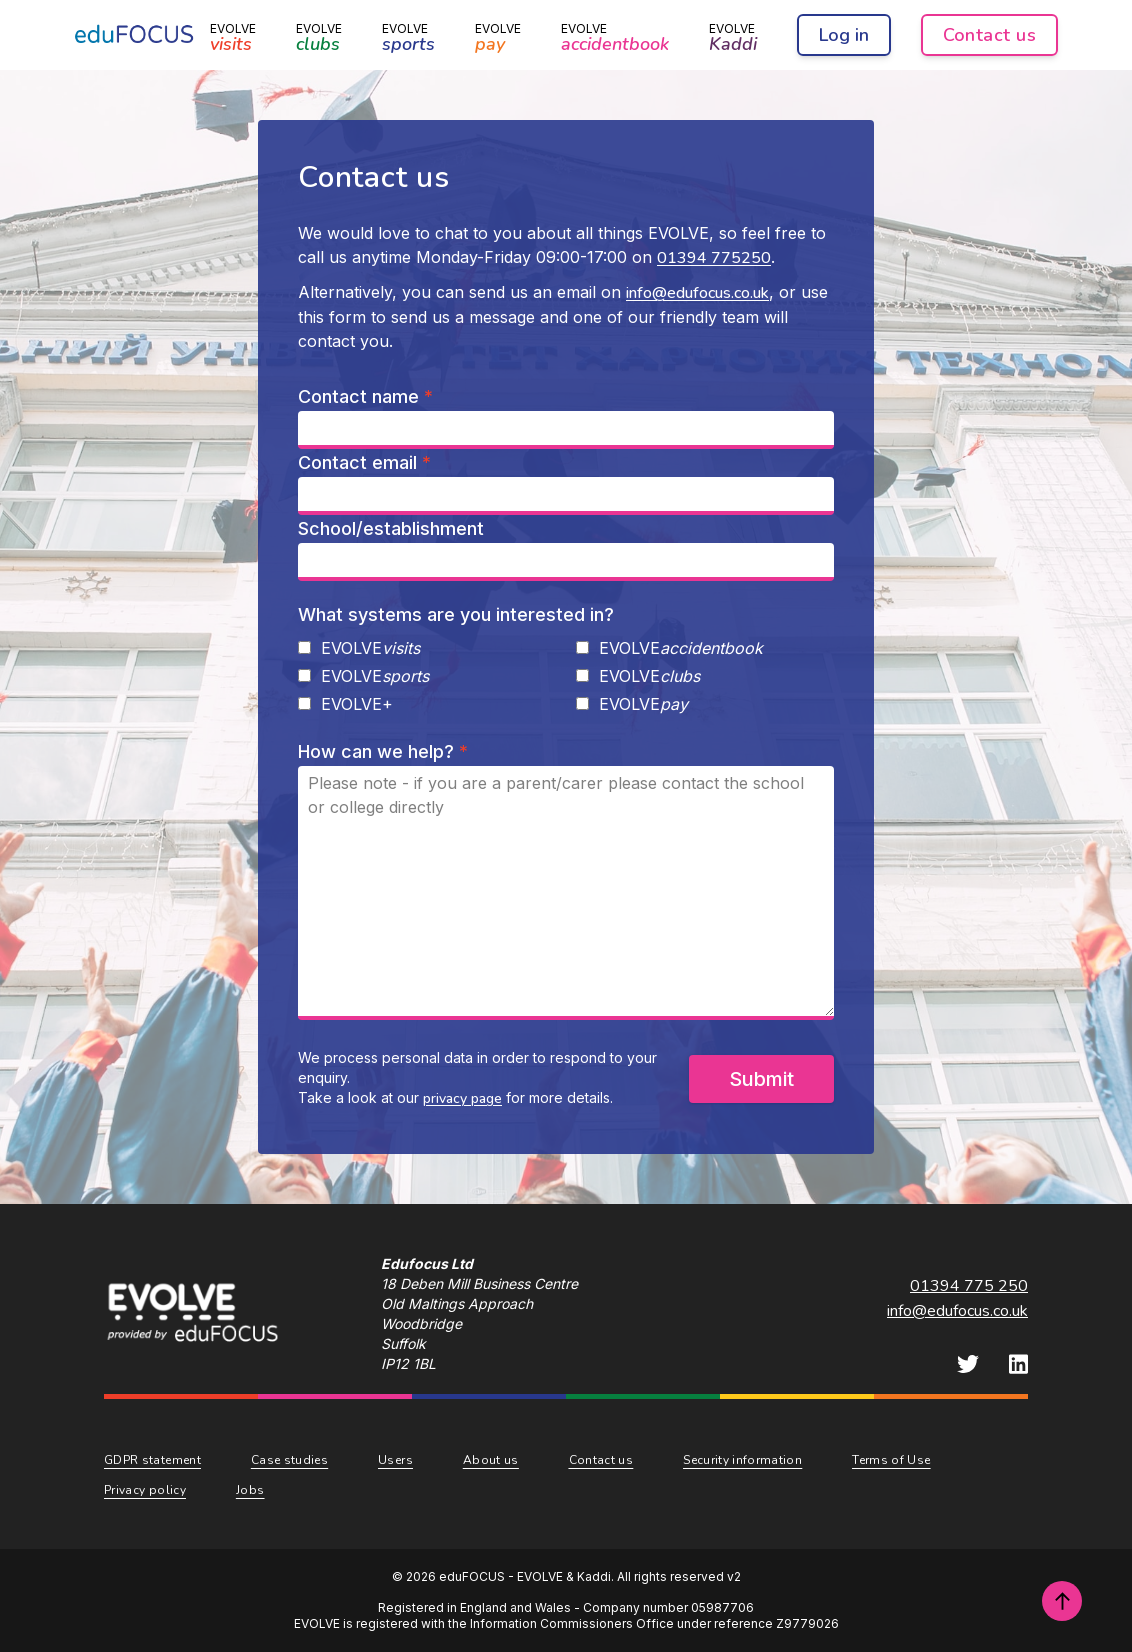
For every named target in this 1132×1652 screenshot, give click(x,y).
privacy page (462, 1098)
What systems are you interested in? (456, 614)
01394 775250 (714, 258)
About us (491, 1460)
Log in (844, 35)
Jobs (250, 1490)
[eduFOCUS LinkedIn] (1018, 1364)
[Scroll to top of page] (1062, 1601)
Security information (742, 1460)
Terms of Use (891, 1460)
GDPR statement (152, 1460)
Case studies (289, 1460)
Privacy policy (145, 1490)
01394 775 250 (969, 1286)
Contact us (990, 35)
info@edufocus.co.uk (697, 293)
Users (395, 1460)
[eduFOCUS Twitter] (968, 1364)
